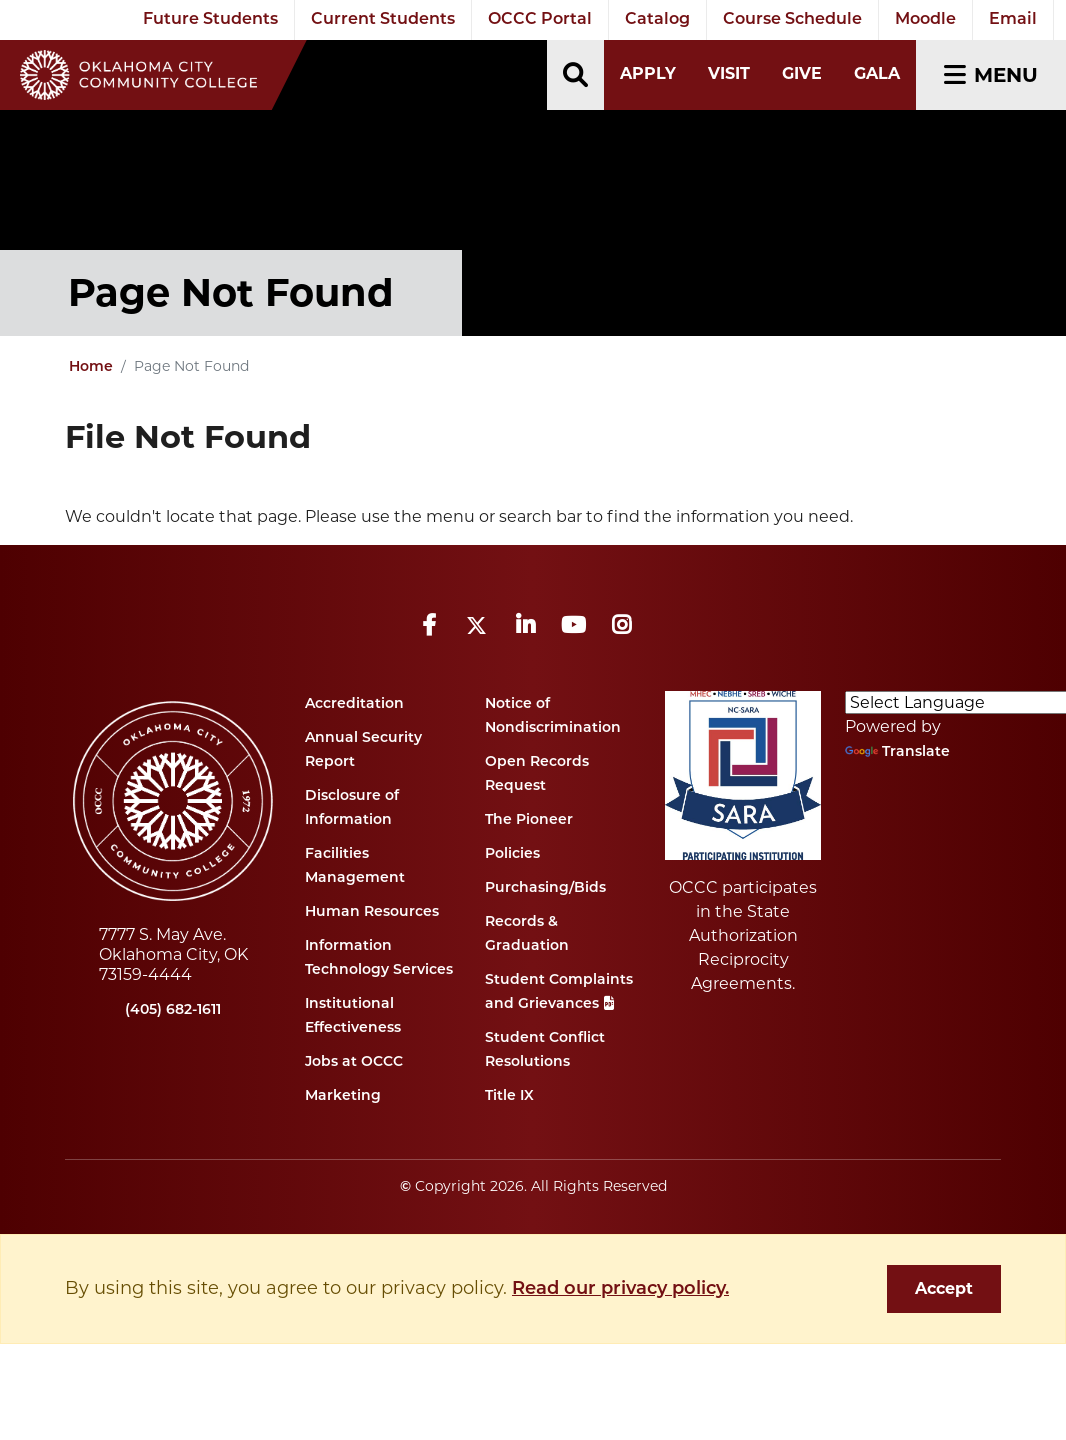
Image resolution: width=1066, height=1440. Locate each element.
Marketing (343, 1096)
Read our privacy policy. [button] (620, 1289)
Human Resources (372, 912)
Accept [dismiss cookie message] (944, 1288)
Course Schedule (792, 20)
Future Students (210, 20)
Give (802, 73)
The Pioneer (529, 820)
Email (1013, 20)
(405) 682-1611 (173, 1010)
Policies (512, 854)
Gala (877, 73)
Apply (648, 73)
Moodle (925, 20)
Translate (897, 752)
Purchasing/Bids (545, 888)
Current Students (383, 20)
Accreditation (354, 704)
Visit (729, 73)
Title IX (509, 1096)
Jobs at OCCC (354, 1062)
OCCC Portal (540, 20)
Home (91, 367)
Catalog (657, 20)
